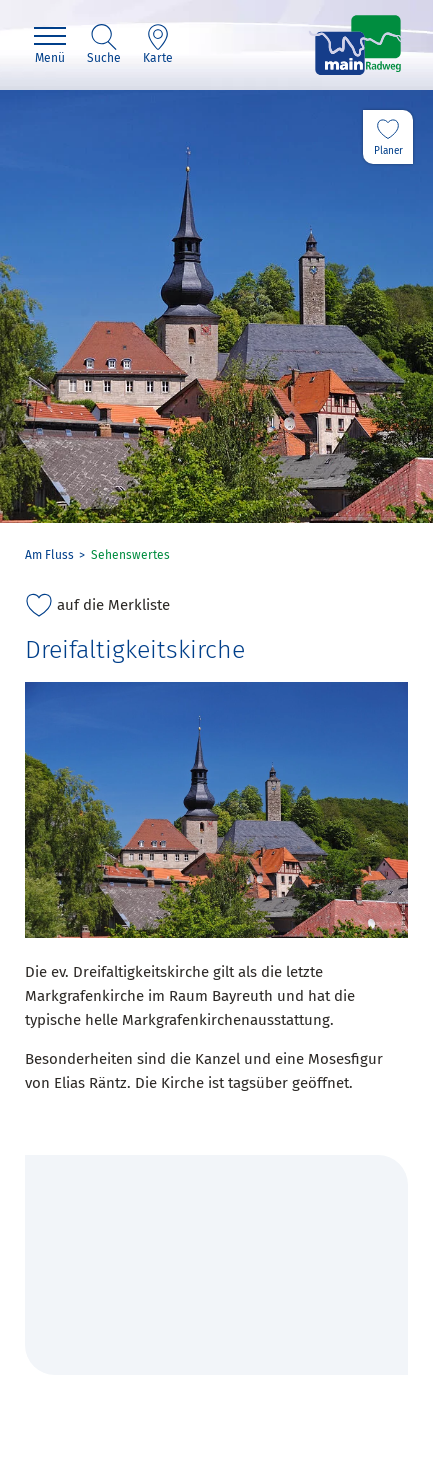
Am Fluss (49, 555)
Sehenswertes (130, 555)
